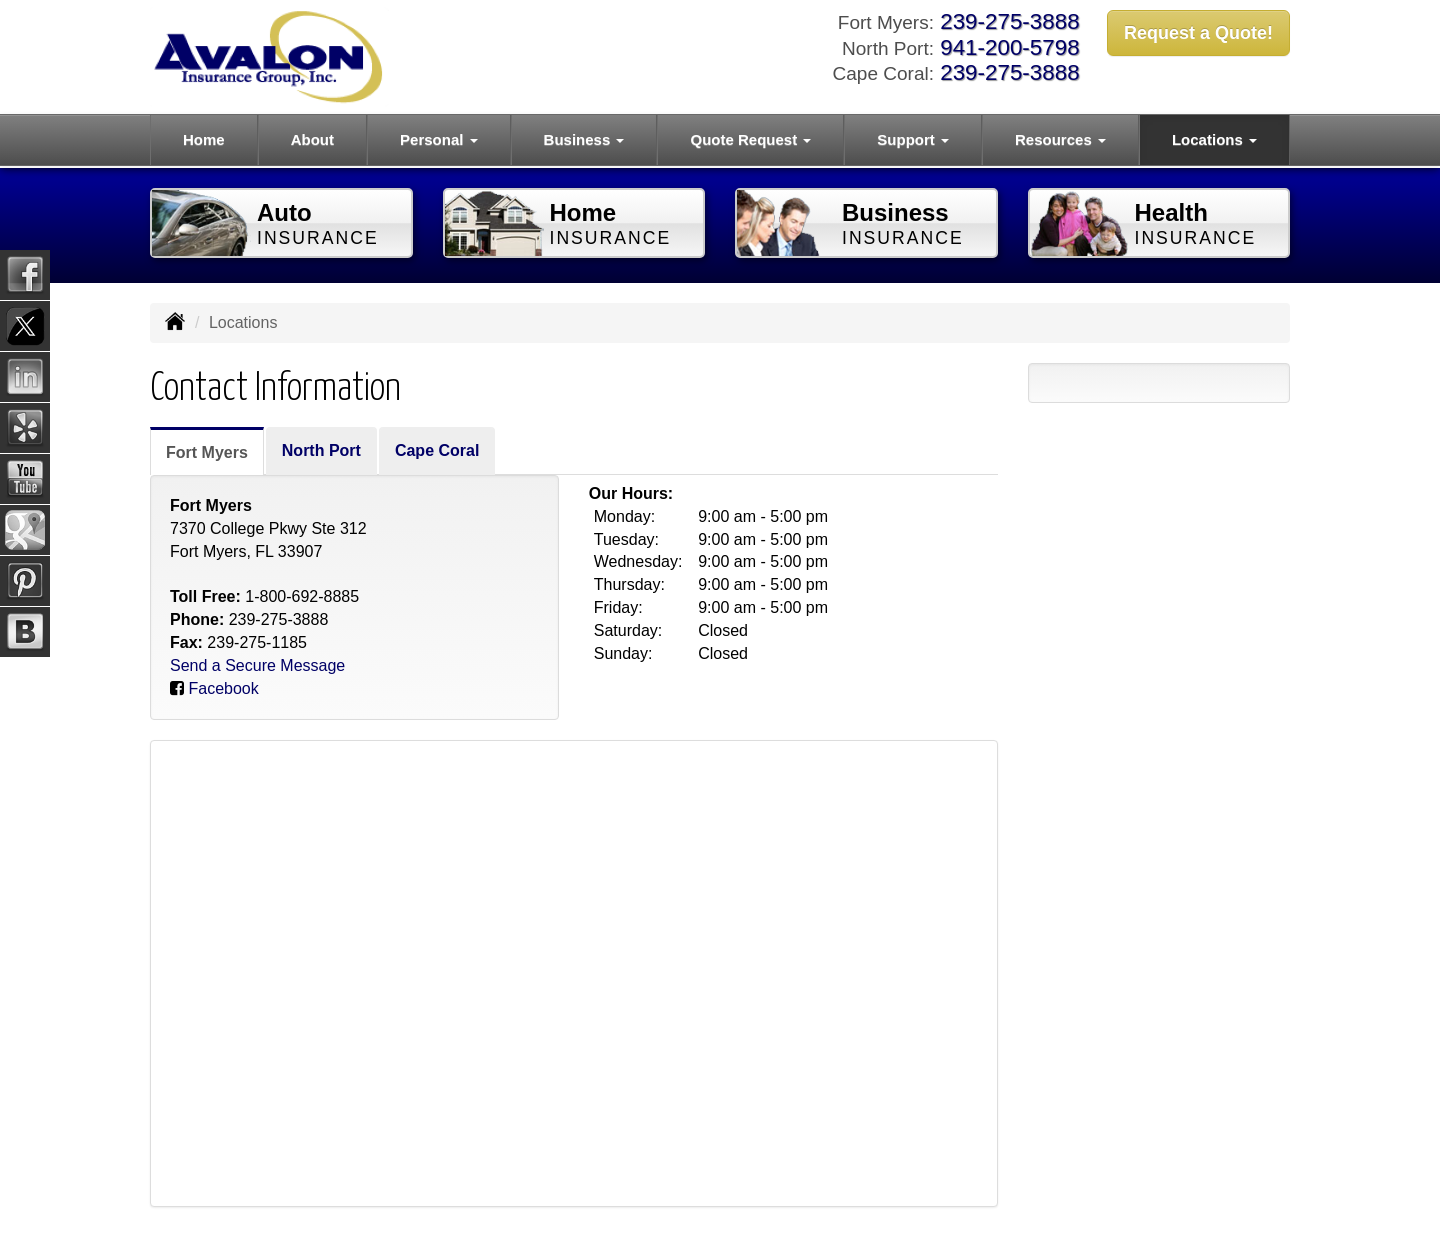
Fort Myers (207, 452)
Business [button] (584, 139)
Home (204, 139)
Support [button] (913, 139)
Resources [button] (1060, 139)
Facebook (223, 688)
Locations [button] (1214, 139)
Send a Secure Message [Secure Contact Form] (257, 665)
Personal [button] (439, 139)
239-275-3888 (1009, 21)
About (312, 139)
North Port (321, 450)
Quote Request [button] (750, 139)
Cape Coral (437, 450)
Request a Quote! (1198, 33)
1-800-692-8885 (302, 596)
